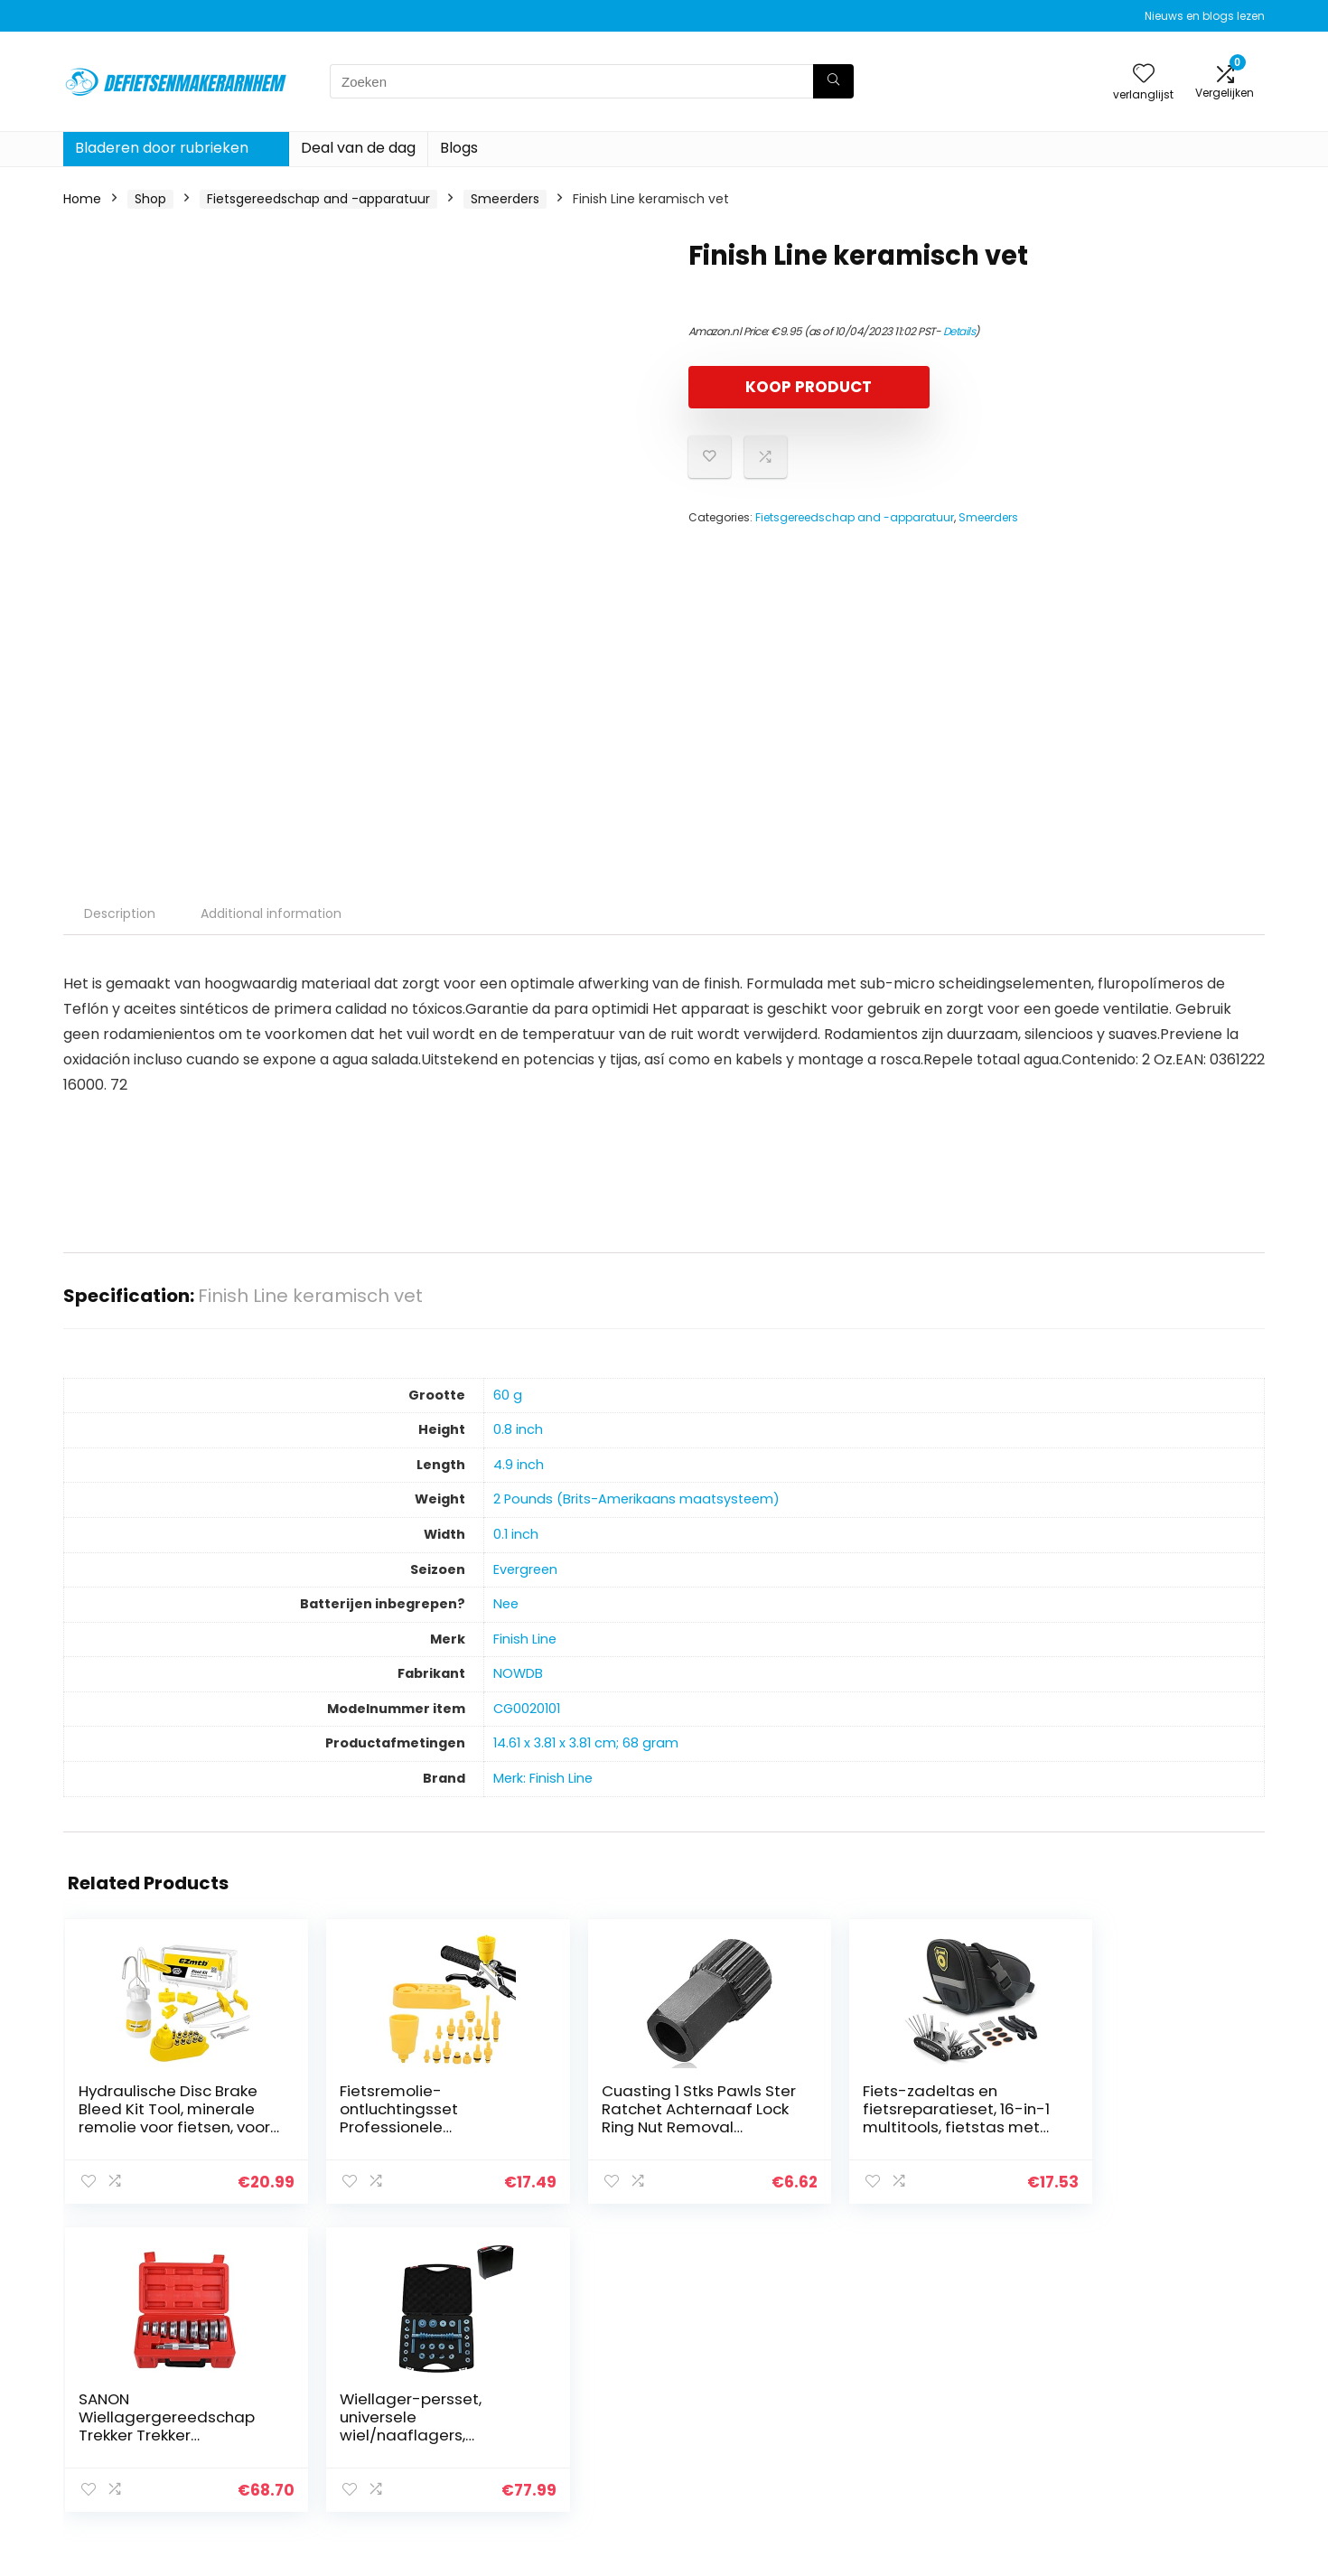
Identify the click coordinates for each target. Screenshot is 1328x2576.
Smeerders (505, 199)
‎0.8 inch (518, 1429)
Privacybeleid (1125, 2363)
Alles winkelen (932, 2388)
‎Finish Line (524, 1639)
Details (959, 331)
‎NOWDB (518, 1673)
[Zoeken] (833, 81)
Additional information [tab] (271, 913)
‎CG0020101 (526, 1709)
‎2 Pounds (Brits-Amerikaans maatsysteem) (636, 1499)
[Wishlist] (1144, 74)
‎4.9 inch (518, 1465)
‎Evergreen (525, 1569)
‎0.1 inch (515, 1534)
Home (82, 199)
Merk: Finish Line (543, 1778)
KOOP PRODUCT (792, 387)
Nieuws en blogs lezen (1205, 15)
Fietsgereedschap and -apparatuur (318, 199)
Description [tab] (119, 913)
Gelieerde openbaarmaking (1170, 2413)
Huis (901, 2363)
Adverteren (924, 2464)
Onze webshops (939, 2439)
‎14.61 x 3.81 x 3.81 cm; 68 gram (585, 1743)
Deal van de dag (358, 147)
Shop (150, 199)
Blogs (459, 147)
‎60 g (507, 1395)
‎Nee (506, 1604)
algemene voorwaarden (1160, 2388)
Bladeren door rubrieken (161, 147)
